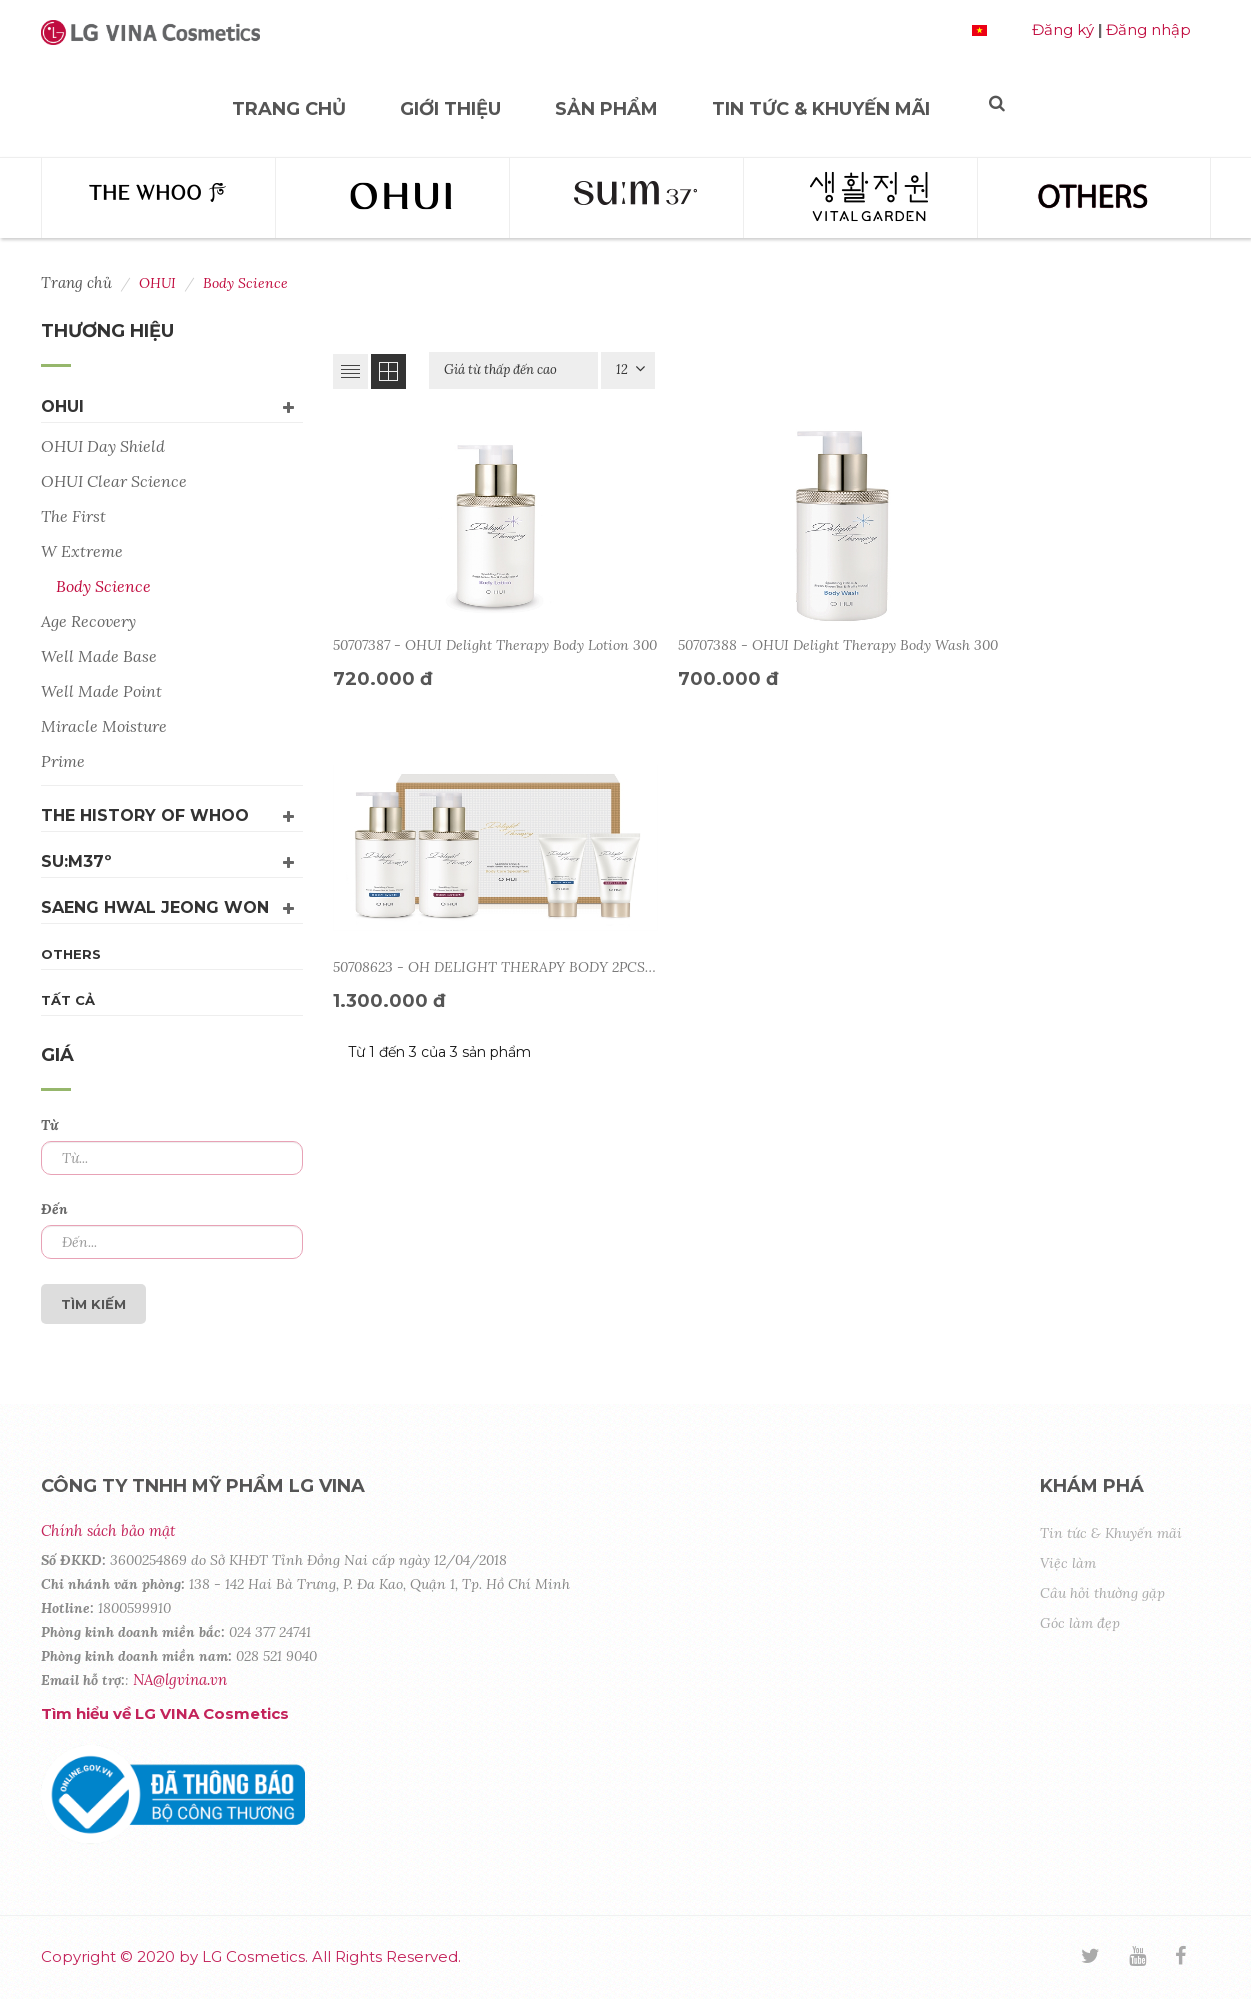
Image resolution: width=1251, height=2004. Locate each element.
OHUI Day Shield (103, 446)
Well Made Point (101, 691)
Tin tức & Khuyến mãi (821, 109)
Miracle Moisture (104, 726)
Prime (63, 761)
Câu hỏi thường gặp (1102, 1593)
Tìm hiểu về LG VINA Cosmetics (165, 1713)
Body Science (103, 586)
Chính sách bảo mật (108, 1530)
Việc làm (1068, 1563)
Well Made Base (99, 656)
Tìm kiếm (93, 1304)
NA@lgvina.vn (180, 1679)
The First (73, 516)
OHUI (62, 406)
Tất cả (68, 1000)
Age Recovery (88, 621)
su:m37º (76, 861)
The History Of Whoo (145, 815)
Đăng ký (1063, 29)
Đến (54, 1209)
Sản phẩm (606, 109)
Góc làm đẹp (1080, 1623)
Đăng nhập (1148, 29)
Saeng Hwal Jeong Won (155, 907)
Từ (49, 1125)
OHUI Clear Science (114, 481)
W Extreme (82, 551)
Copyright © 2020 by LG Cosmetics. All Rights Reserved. (251, 1956)
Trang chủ (289, 109)
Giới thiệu (450, 109)
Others (71, 954)
